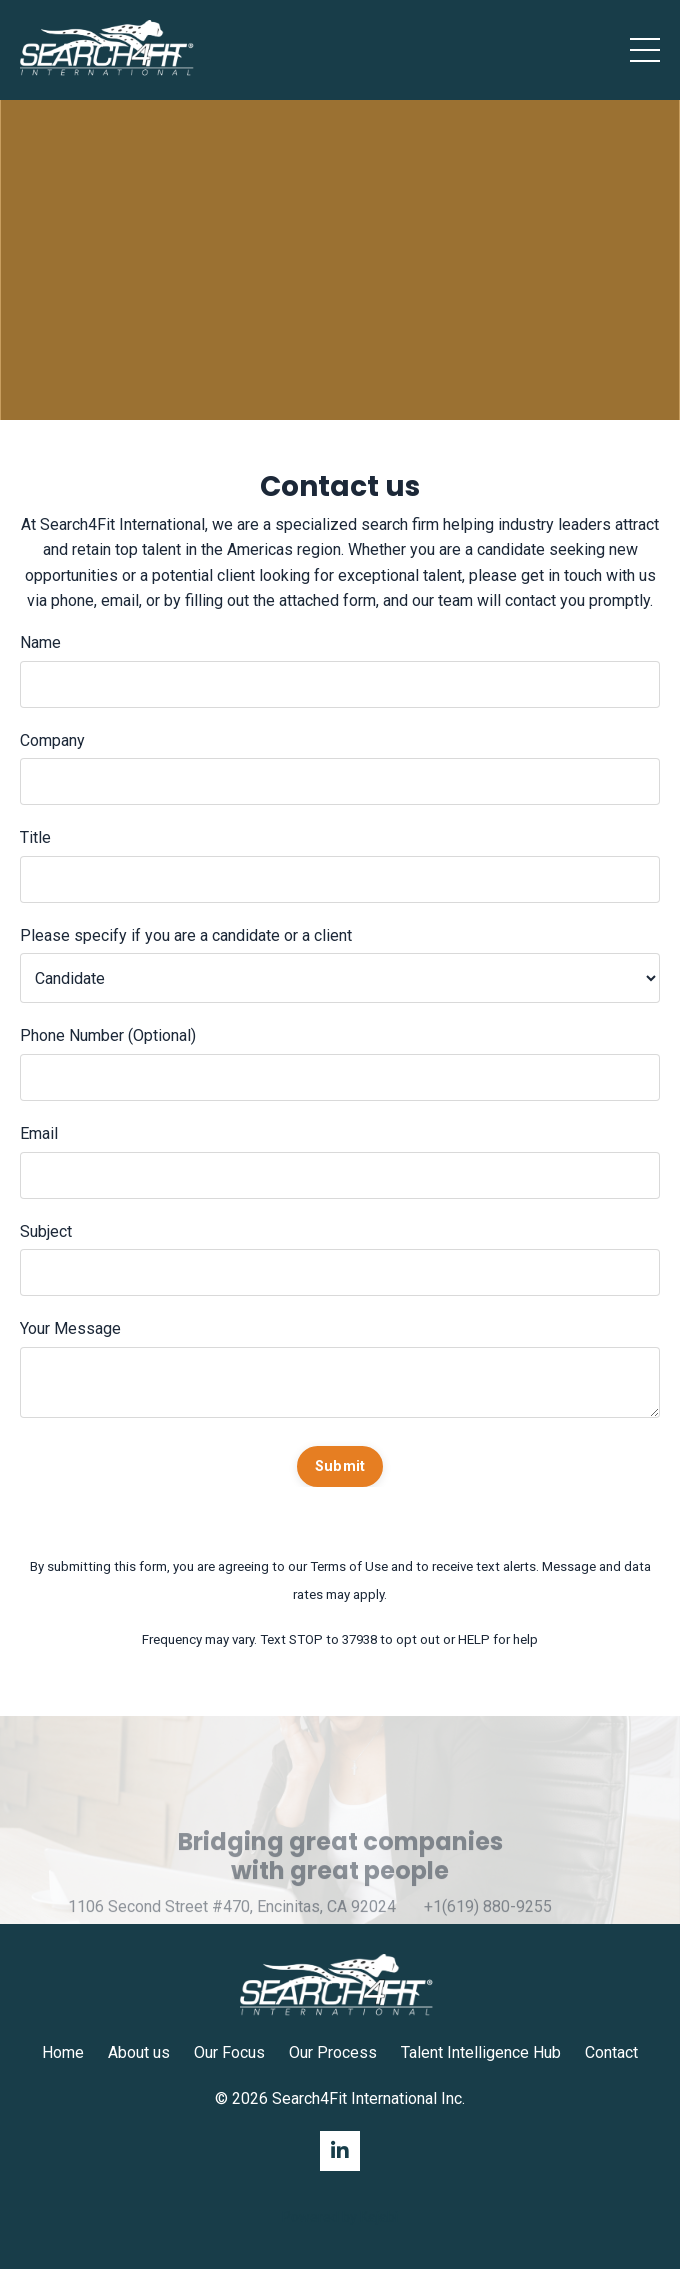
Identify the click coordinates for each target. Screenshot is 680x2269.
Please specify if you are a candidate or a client (186, 935)
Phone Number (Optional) (108, 1035)
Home (63, 2052)
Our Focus (229, 2052)
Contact (611, 2052)
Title (35, 837)
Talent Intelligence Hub (481, 2052)
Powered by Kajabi (340, 2217)
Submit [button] (340, 1466)
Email (39, 1133)
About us (139, 2052)
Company (52, 740)
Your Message (70, 1328)
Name (40, 642)
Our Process (333, 2052)
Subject (46, 1231)
